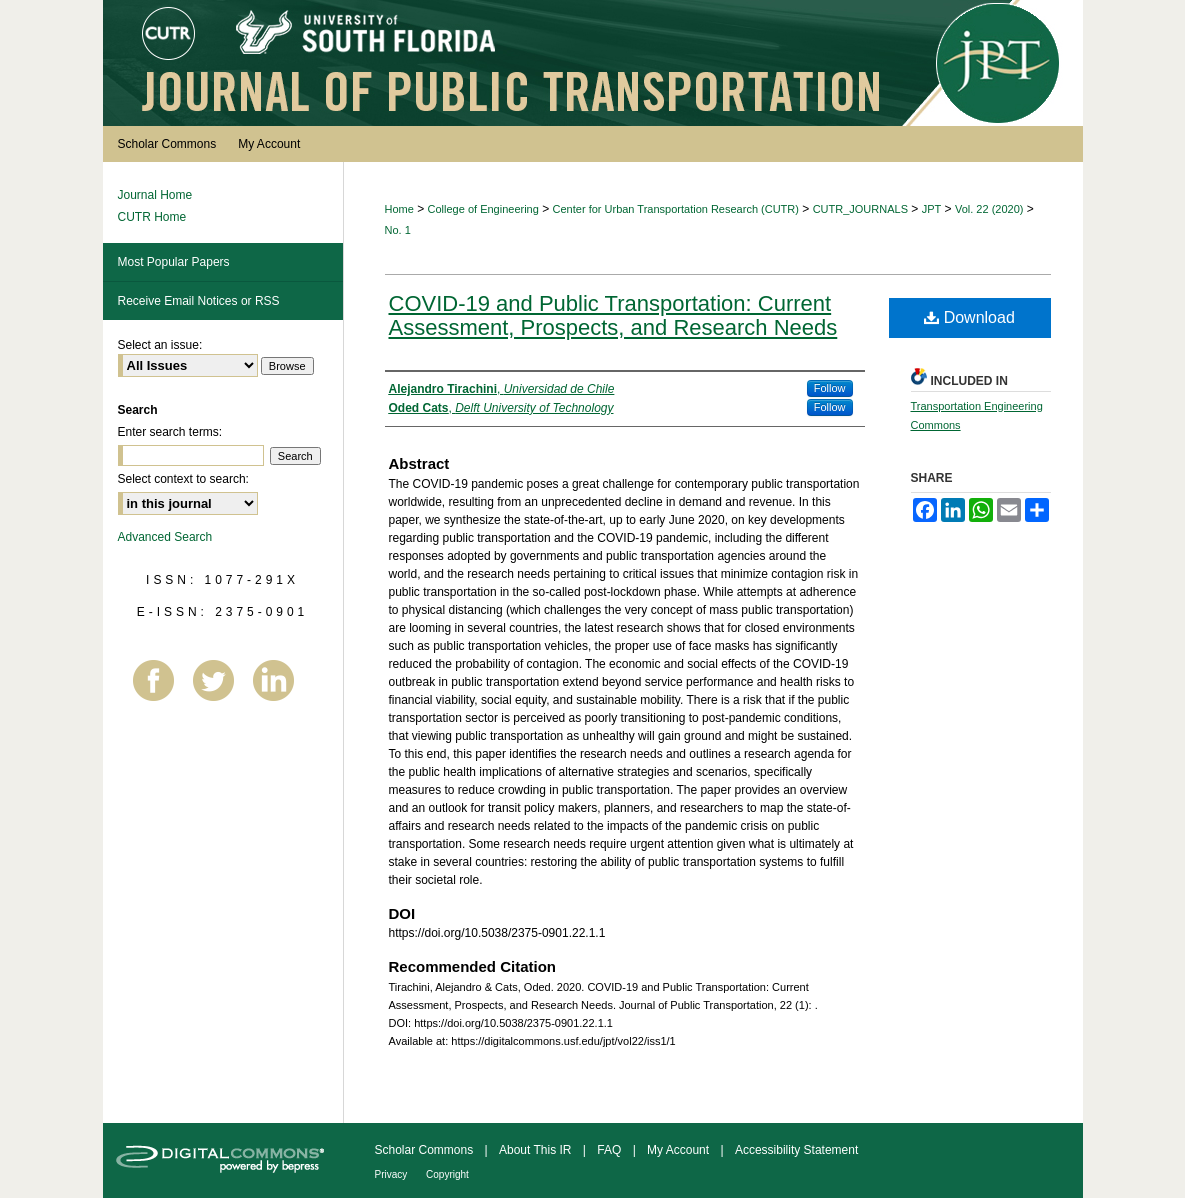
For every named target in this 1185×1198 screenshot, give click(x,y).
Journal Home (155, 195)
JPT (932, 209)
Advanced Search (165, 537)
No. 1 (398, 230)
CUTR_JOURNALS (860, 209)
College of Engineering (483, 209)
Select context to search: (183, 479)
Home (399, 209)
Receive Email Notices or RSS (199, 301)
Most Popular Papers (174, 262)
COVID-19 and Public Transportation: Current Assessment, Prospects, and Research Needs (613, 315)
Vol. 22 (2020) (989, 209)
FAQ (610, 1150)
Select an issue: (160, 345)
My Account (679, 1150)
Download (969, 317)
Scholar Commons (426, 1150)
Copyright (447, 1174)
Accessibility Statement (796, 1150)
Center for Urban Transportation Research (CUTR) (676, 209)
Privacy (393, 1174)
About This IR (537, 1150)
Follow (830, 388)
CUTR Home (152, 217)
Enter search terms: (170, 432)
